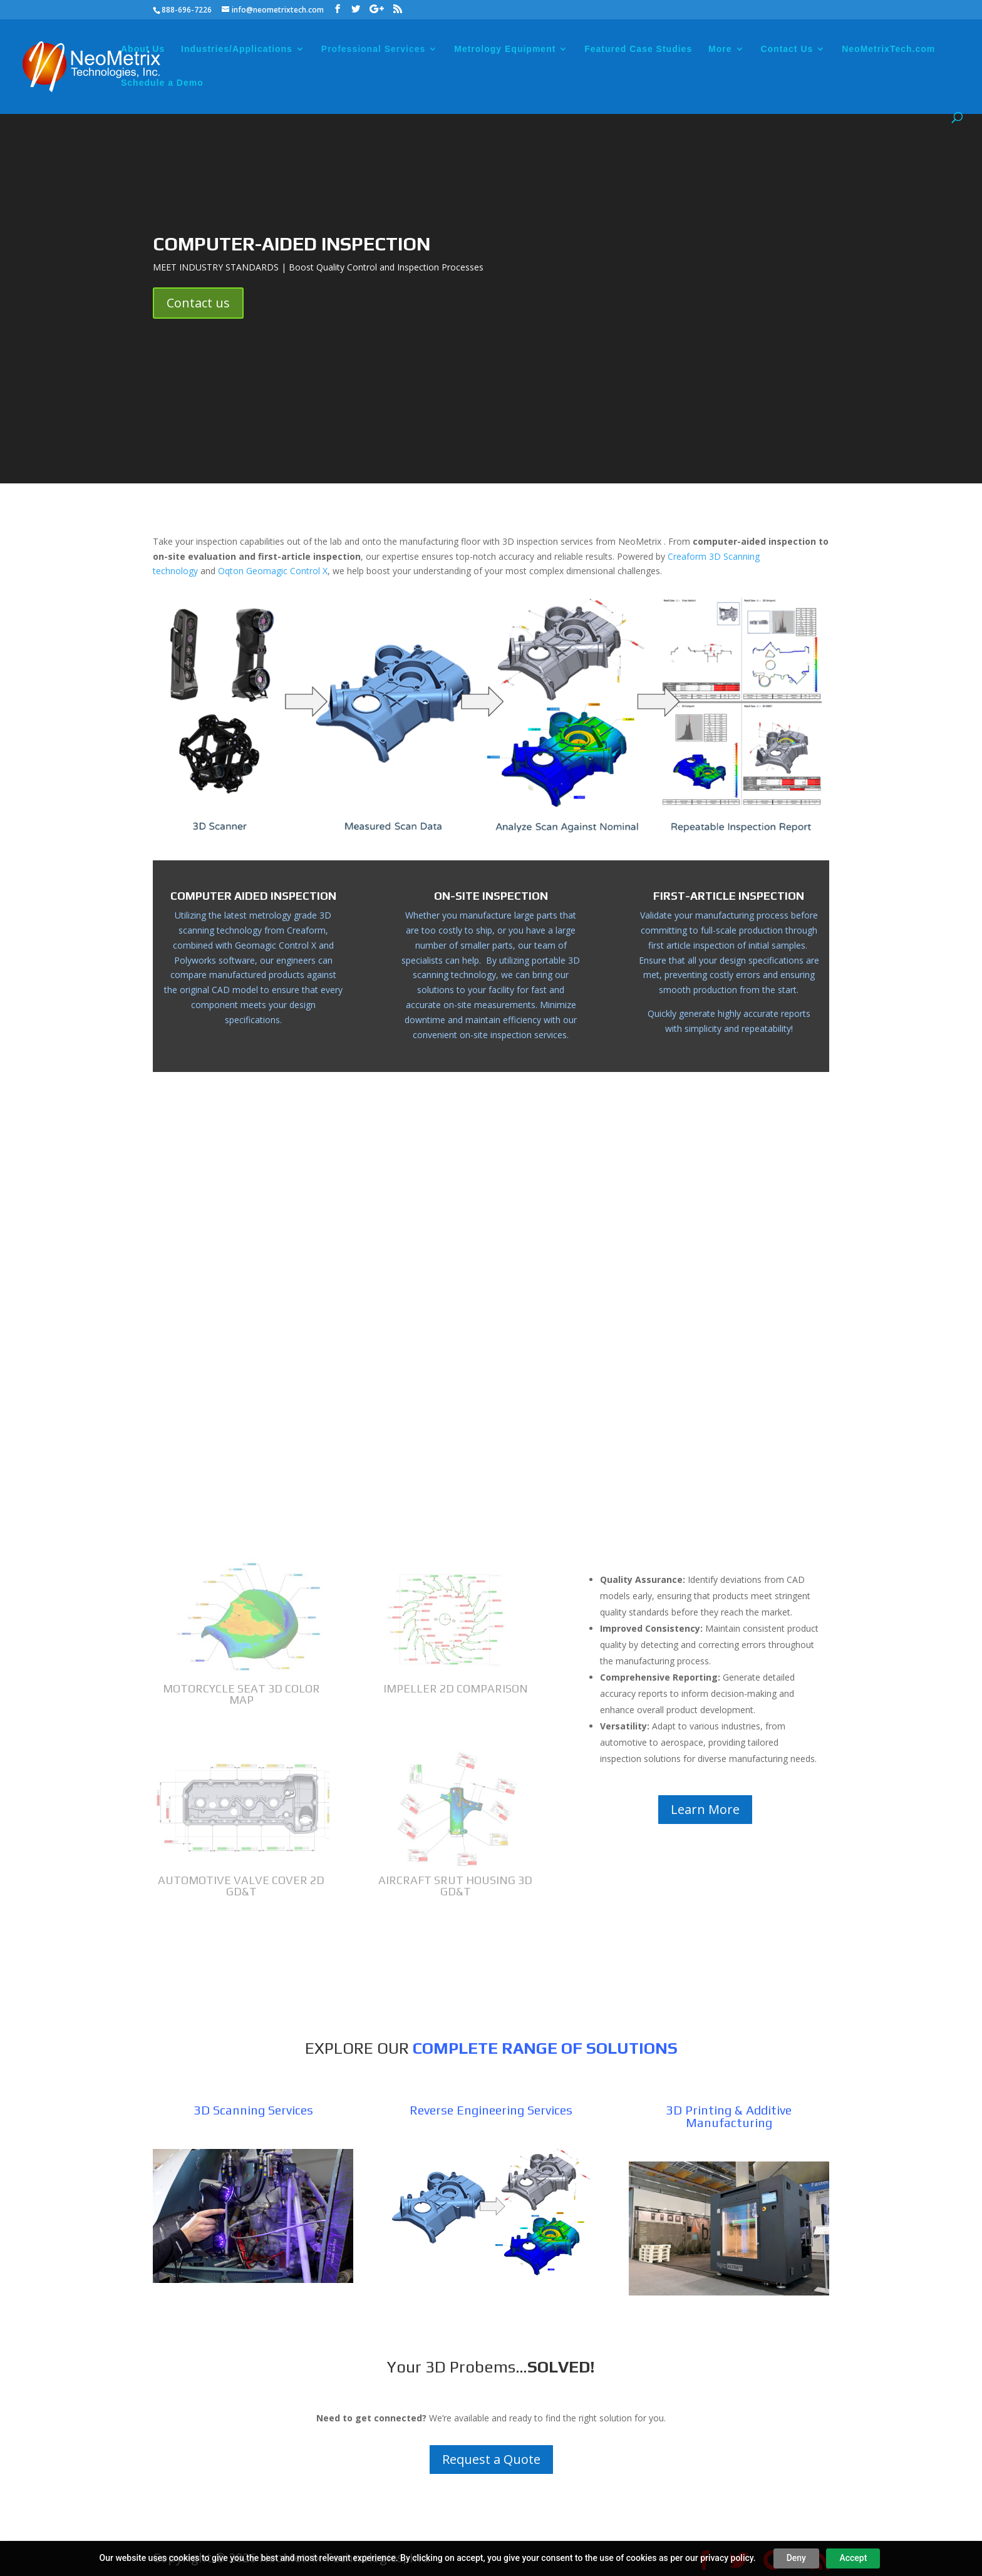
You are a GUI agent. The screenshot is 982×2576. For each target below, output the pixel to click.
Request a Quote (491, 2459)
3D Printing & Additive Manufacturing (729, 2116)
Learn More (705, 1809)
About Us (143, 49)
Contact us (198, 302)
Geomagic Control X (275, 945)
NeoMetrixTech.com (888, 49)
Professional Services (373, 49)
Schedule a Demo (162, 83)
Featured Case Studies (638, 49)
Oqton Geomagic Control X (273, 571)
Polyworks (195, 960)
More (719, 49)
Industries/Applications (236, 49)
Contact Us (786, 49)
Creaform (306, 930)
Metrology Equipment (505, 49)
